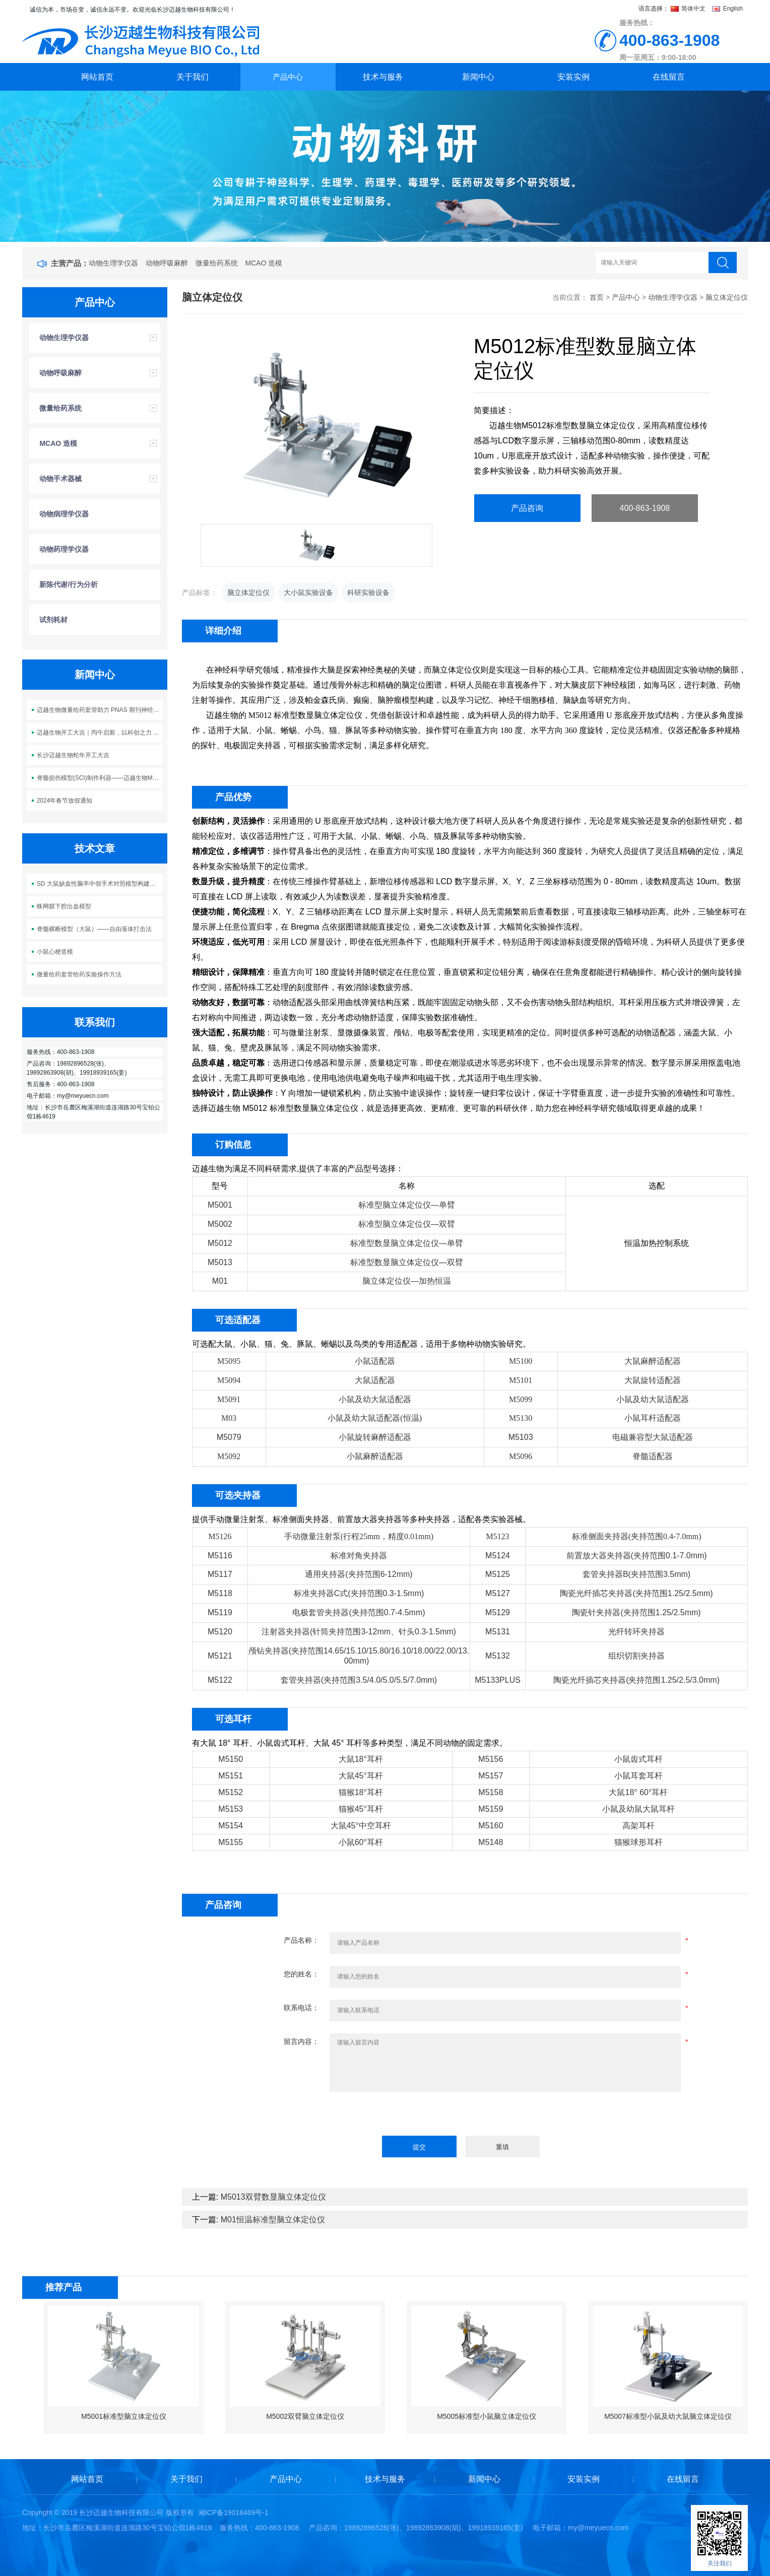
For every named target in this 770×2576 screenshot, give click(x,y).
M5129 (497, 1612)
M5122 (220, 1680)
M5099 (520, 1399)
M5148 (490, 1842)
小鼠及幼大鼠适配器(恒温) (375, 1418)
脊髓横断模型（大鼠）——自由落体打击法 (94, 929)
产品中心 (288, 77)
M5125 (497, 1574)
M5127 (497, 1593)
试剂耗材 (53, 620)
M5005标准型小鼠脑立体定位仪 (486, 2416)
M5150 (230, 1759)
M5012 (220, 1243)
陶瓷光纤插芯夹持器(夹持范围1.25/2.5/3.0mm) (636, 1680)
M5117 (220, 1574)
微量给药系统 (217, 263)
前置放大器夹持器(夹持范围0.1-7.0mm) (636, 1555)
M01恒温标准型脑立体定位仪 (273, 2219)
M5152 (230, 1792)
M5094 (228, 1380)
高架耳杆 (638, 1825)
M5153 (230, 1809)
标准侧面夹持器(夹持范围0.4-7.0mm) (636, 1536)
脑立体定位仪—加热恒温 (406, 1281)
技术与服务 (383, 77)
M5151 (230, 1775)
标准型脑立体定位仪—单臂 (406, 1205)
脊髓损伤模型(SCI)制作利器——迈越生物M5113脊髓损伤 (100, 777)
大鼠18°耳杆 (361, 1759)
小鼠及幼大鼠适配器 (375, 1399)
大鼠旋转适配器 (652, 1380)
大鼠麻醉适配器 (652, 1361)
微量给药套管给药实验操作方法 (79, 974)
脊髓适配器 (652, 1456)
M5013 (220, 1262)
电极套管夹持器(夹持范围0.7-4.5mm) (358, 1612)
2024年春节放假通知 (65, 800)
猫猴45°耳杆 (361, 1809)
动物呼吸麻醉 (167, 263)
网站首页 (97, 77)
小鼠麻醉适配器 (375, 1456)
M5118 (220, 1593)
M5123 (497, 1536)
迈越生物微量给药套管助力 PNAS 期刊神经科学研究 (100, 709)
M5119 (220, 1612)
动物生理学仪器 (113, 263)
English (727, 8)
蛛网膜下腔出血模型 (64, 906)
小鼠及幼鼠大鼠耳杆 (638, 1809)
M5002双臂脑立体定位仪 (305, 2416)
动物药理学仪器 (64, 549)
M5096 (520, 1456)
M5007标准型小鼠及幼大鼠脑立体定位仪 (668, 2416)
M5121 (220, 1656)
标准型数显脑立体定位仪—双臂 (406, 1262)
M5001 (220, 1205)
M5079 (229, 1437)
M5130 (520, 1418)
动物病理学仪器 (64, 514)
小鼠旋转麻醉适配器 (375, 1437)
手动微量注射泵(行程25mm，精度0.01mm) (358, 1536)
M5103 (520, 1437)
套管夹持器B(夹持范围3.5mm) (636, 1574)
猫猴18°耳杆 (361, 1792)
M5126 (219, 1536)
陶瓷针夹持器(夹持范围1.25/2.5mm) (636, 1612)
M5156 (490, 1759)
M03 (228, 1418)
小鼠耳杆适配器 (652, 1418)
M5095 (228, 1361)
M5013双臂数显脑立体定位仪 (273, 2197)
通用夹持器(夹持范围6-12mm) (358, 1574)
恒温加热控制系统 (656, 1243)
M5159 (490, 1809)
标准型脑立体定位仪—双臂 (406, 1224)
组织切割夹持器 (636, 1656)
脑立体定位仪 (726, 297)
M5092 (228, 1456)
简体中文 (689, 8)
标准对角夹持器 (359, 1555)
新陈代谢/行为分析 (68, 584)
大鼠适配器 (375, 1380)
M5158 (490, 1792)
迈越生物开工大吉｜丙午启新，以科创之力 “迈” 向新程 (100, 732)
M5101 (520, 1380)
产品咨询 (527, 508)
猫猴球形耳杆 (638, 1842)
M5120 (220, 1631)
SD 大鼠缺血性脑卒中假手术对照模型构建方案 (99, 883)
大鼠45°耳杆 (361, 1775)
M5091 (228, 1399)
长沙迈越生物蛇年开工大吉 (73, 755)
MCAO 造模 (264, 263)
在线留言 (669, 77)
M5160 (490, 1825)
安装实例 (573, 77)
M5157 (490, 1775)
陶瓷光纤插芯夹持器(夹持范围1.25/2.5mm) (636, 1593)
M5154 (230, 1825)
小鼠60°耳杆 (361, 1842)
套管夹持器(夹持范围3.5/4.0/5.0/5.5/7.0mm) (359, 1680)
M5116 (220, 1555)
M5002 (220, 1224)
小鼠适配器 (375, 1361)
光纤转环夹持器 (636, 1631)
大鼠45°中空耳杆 (361, 1825)
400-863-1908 (645, 508)
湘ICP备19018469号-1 (233, 2512)
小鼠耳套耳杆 (638, 1775)
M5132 (497, 1656)
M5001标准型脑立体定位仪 (123, 2416)
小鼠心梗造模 (55, 951)
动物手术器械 (60, 479)
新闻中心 (478, 77)
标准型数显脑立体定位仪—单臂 (406, 1243)
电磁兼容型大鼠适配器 (652, 1437)
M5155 (230, 1842)
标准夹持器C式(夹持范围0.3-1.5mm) (359, 1593)
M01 (220, 1281)
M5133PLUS (498, 1680)
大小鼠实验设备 (308, 592)
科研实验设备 (368, 592)
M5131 (497, 1631)
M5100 (520, 1361)
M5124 (497, 1555)
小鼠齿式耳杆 (638, 1759)
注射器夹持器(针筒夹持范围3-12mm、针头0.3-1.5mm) (359, 1631)
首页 (597, 297)
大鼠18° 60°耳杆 (638, 1792)
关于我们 (192, 77)
